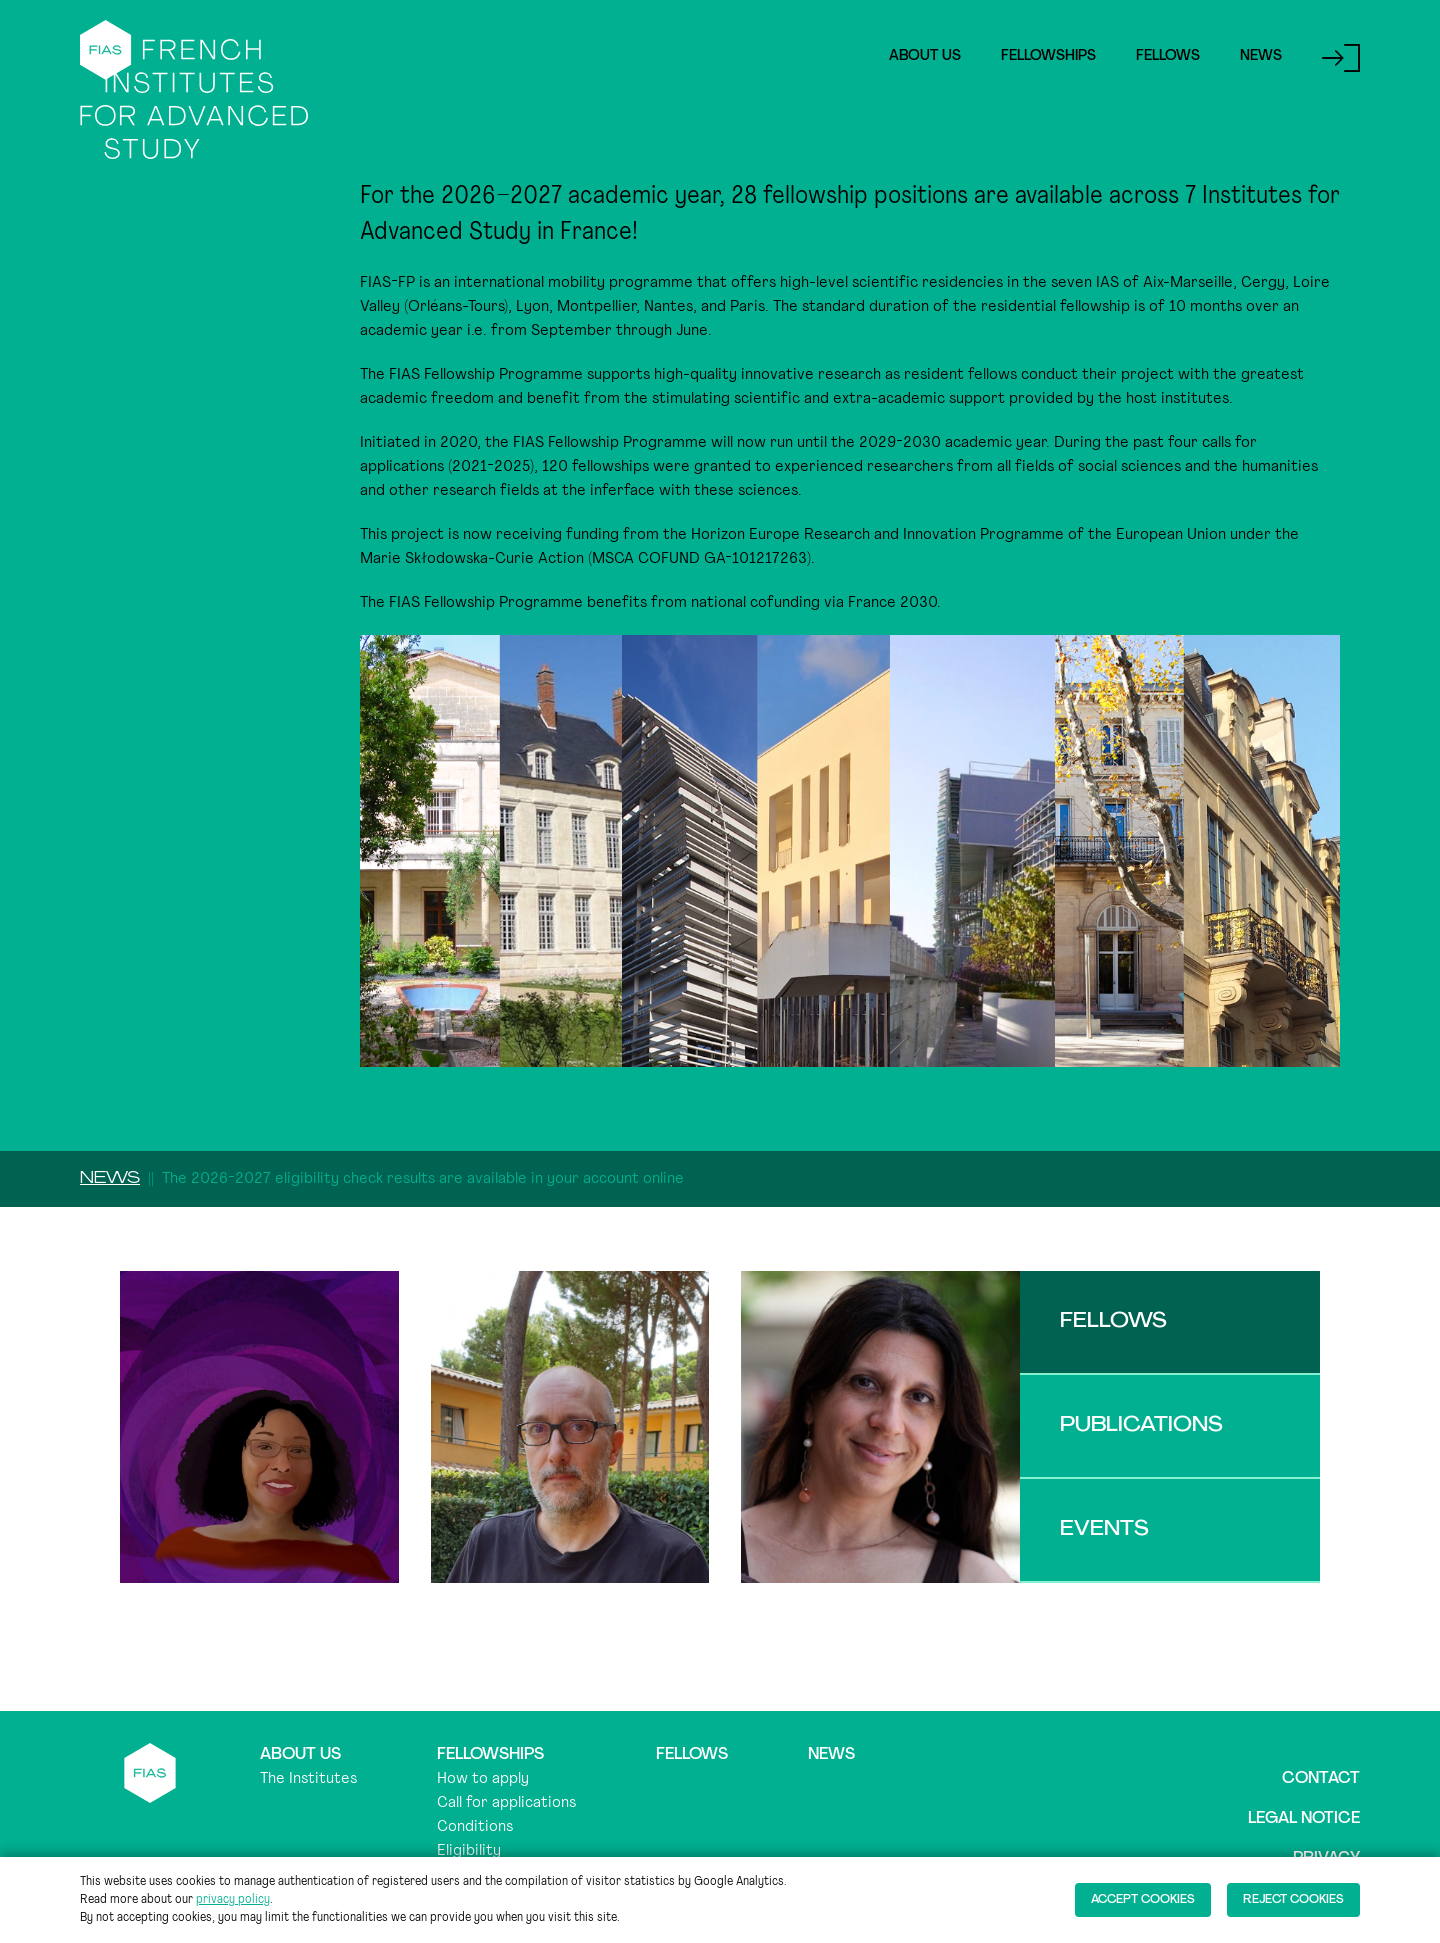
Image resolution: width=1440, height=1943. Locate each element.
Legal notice (1304, 1819)
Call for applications (506, 1803)
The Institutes (308, 1779)
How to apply (483, 1779)
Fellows (1168, 56)
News (1261, 56)
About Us (925, 56)
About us (300, 1755)
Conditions (475, 1827)
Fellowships (1048, 56)
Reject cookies (1293, 1900)
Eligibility (469, 1851)
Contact (1321, 1779)
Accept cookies (1143, 1900)
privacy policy (233, 1900)
